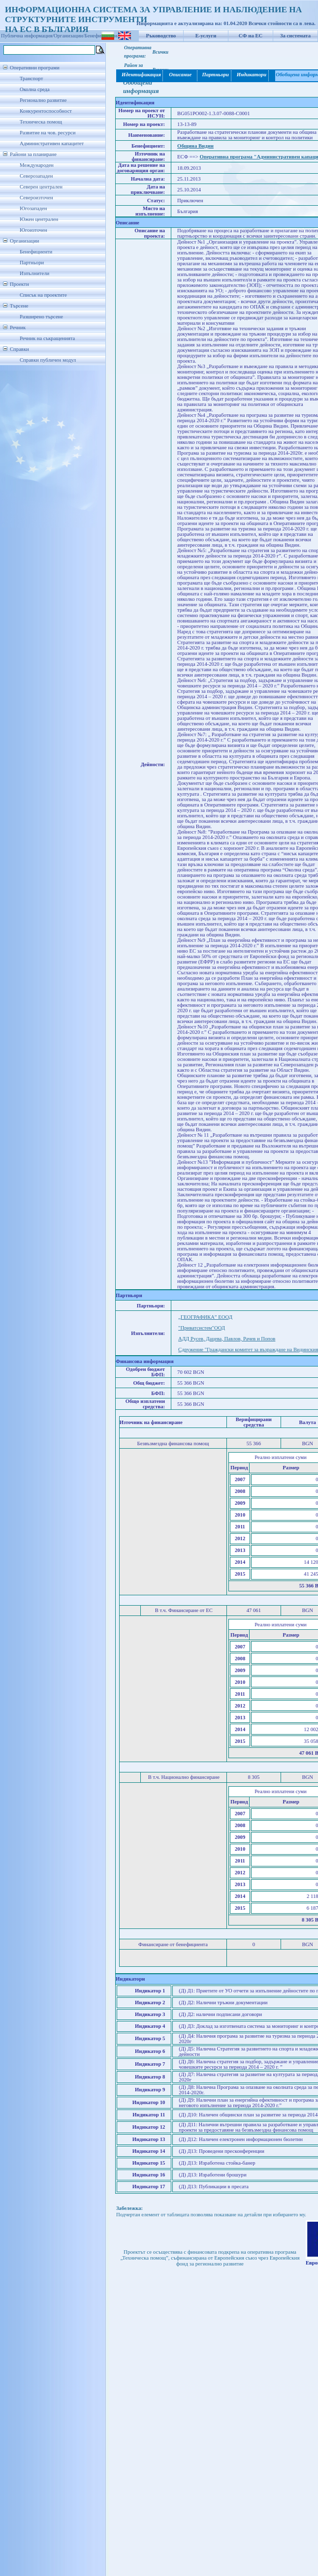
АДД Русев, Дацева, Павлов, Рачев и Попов (226, 1338)
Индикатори (250, 74)
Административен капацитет (52, 143)
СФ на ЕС (250, 35)
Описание (180, 74)
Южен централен (39, 219)
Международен (37, 165)
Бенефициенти (36, 251)
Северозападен (36, 176)
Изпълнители (34, 273)
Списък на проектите (43, 295)
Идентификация (140, 74)
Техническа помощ (41, 121)
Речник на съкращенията (47, 338)
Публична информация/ (27, 35)
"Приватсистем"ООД (201, 1328)
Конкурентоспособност (46, 111)
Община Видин (195, 146)
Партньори (32, 262)
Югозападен (33, 208)
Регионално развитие (43, 100)
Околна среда (35, 89)
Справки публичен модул (48, 360)
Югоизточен (33, 230)
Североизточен (36, 197)
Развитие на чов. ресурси (48, 132)
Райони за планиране (33, 154)
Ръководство (161, 35)
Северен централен (41, 186)
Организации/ (69, 35)
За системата (295, 35)
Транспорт (31, 78)
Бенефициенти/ (102, 35)
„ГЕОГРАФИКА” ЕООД (205, 1317)
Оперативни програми (35, 67)
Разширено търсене (41, 316)
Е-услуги (206, 35)
